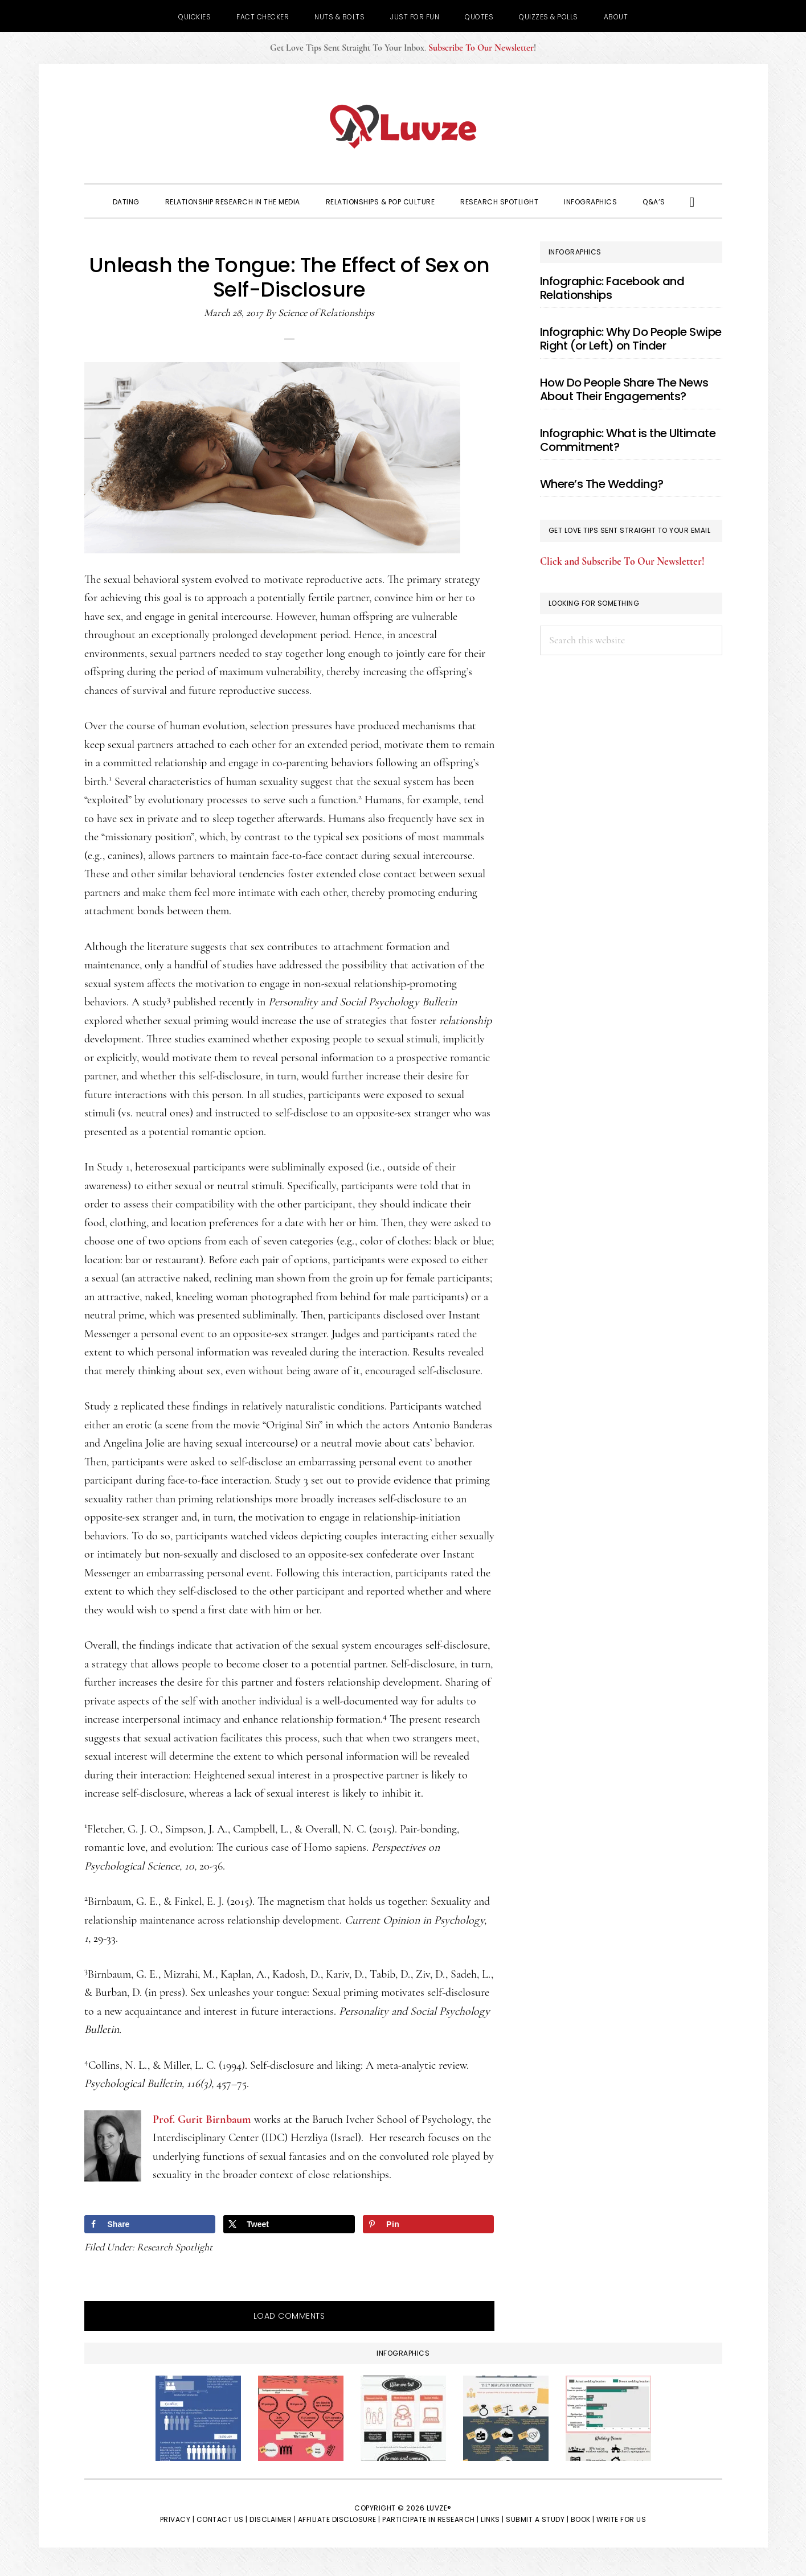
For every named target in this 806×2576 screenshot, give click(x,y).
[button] (692, 201)
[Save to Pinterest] (428, 2224)
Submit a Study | (537, 2519)
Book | (583, 2519)
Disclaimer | (272, 2519)
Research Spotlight (174, 2247)
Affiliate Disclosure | (339, 2519)
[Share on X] (288, 2224)
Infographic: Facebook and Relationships (612, 288)
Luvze (403, 126)
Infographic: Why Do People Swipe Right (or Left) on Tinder (631, 339)
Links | (492, 2519)
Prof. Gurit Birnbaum (202, 2119)
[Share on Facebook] (149, 2224)
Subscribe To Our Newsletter (481, 48)
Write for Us (621, 2519)
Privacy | (177, 2519)
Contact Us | (222, 2519)
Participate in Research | (430, 2519)
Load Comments (289, 2316)
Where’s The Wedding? (602, 484)
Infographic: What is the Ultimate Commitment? (628, 440)
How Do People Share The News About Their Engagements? (624, 389)
